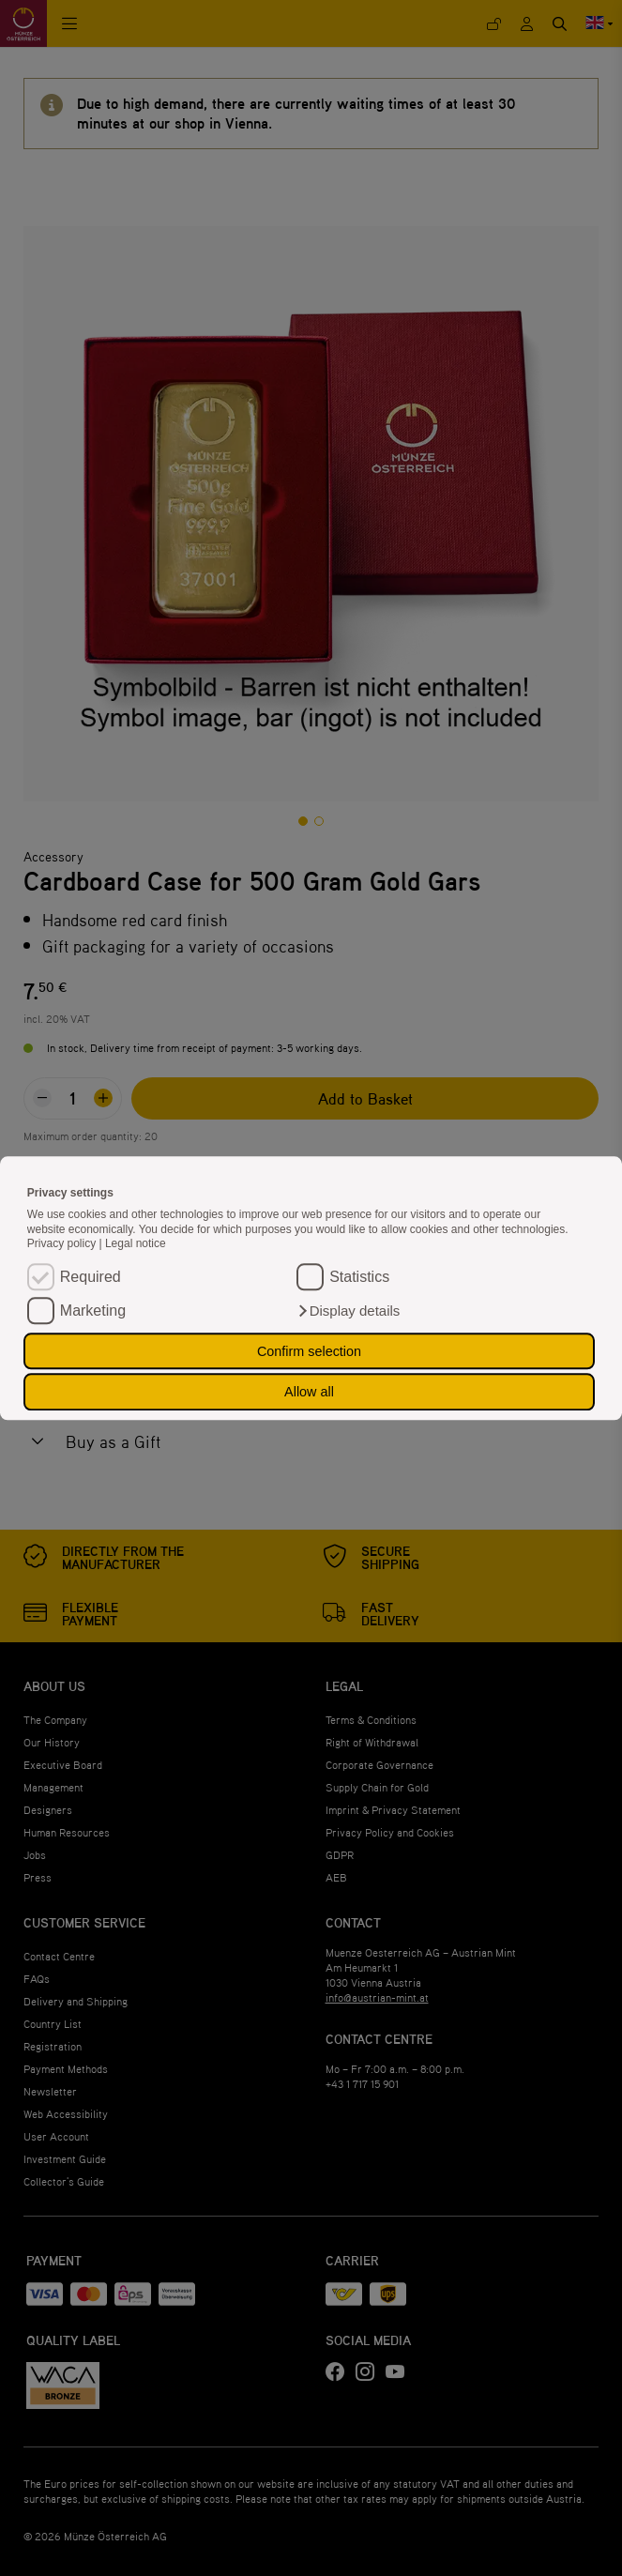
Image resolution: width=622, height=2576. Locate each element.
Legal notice (135, 1244)
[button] (348, 1310)
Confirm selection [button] (309, 1351)
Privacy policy (63, 1244)
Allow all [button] (309, 1391)
